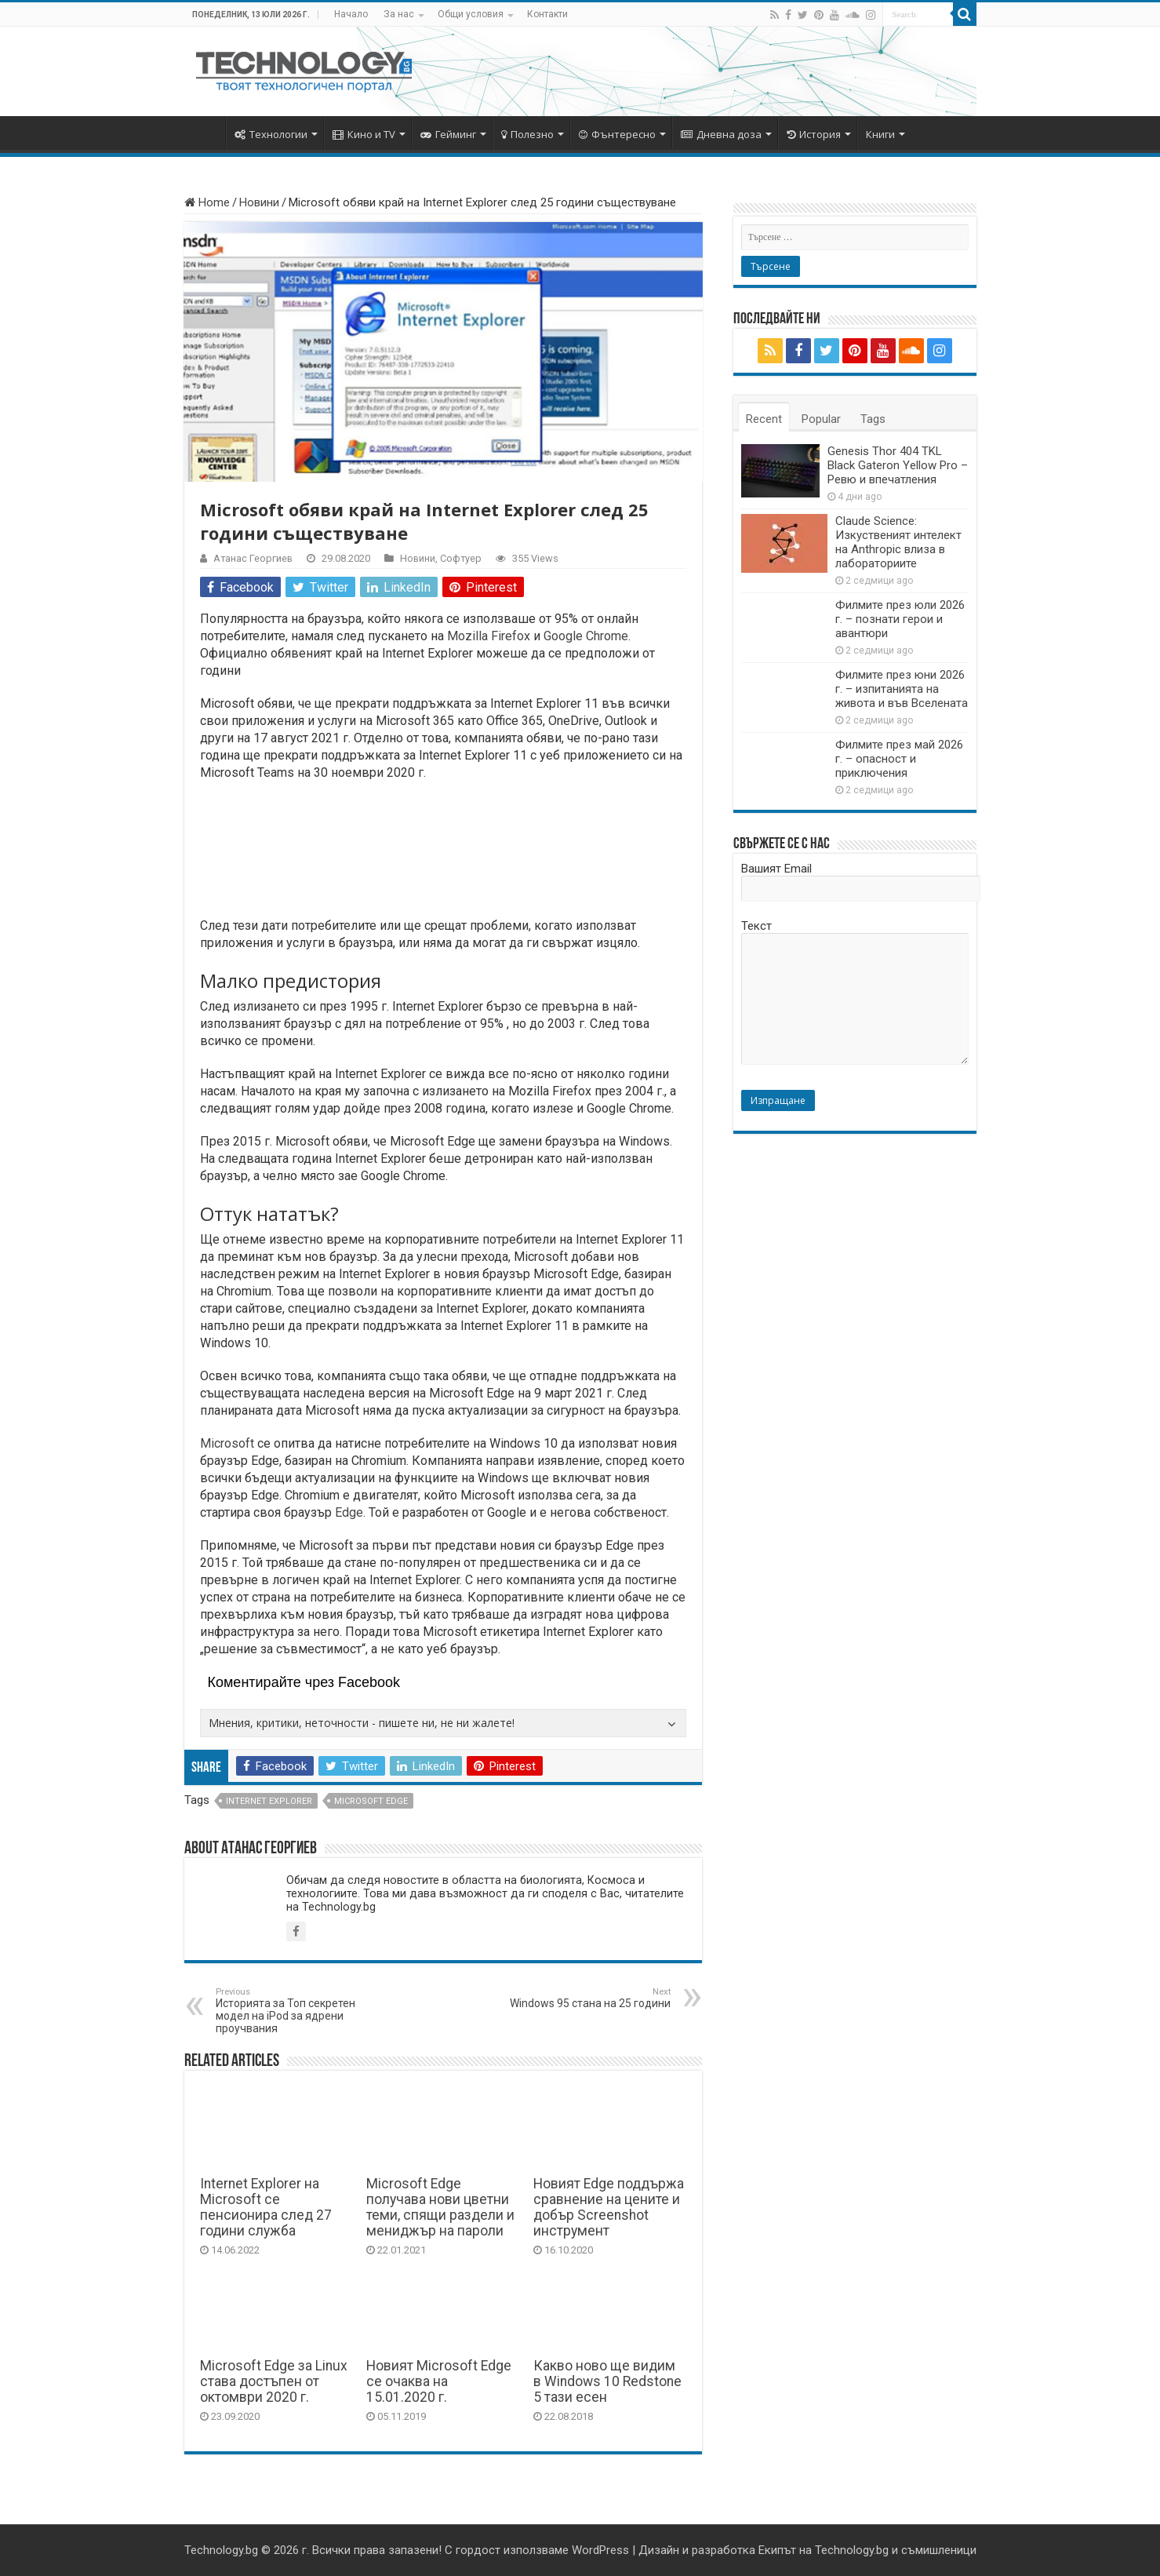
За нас (399, 14)
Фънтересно (617, 134)
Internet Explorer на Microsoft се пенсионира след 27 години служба (266, 2207)
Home (207, 202)
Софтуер (461, 558)
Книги (880, 134)
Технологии (271, 134)
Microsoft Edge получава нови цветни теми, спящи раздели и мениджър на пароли (440, 2207)
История (814, 134)
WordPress (600, 2550)
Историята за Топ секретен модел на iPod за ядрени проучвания (296, 2011)
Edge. (348, 1512)
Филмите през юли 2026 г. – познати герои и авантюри (900, 619)
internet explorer (269, 1801)
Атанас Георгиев (253, 558)
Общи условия (471, 14)
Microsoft (227, 1443)
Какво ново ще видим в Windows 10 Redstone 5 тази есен (607, 2381)
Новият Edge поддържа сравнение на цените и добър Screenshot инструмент (608, 2207)
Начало (351, 14)
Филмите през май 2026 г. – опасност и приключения (899, 759)
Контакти (547, 14)
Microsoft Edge (371, 1801)
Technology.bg (221, 2550)
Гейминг (448, 134)
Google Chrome (586, 636)
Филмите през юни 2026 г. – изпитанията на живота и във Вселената (901, 689)
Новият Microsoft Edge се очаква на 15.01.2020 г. (438, 2381)
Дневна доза (721, 134)
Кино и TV (364, 134)
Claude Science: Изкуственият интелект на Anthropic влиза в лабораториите (898, 542)
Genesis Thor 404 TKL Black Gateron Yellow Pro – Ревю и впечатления (897, 465)
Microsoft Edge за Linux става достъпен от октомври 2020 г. (273, 2381)
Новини (259, 202)
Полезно (527, 134)
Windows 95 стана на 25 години (590, 1998)
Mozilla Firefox (488, 636)
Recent (764, 419)
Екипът (777, 2550)
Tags (872, 419)
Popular (821, 419)
